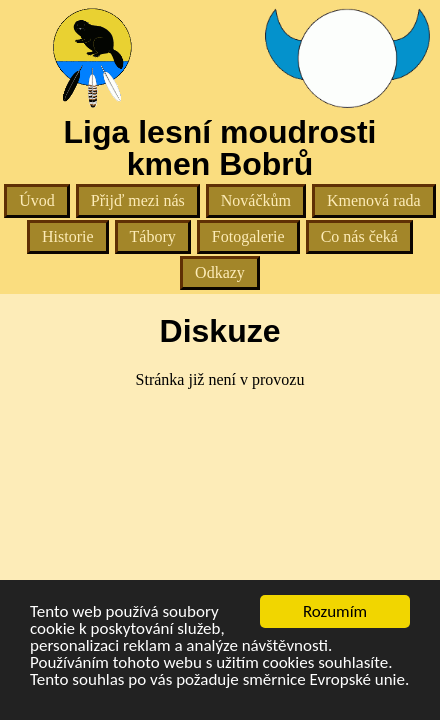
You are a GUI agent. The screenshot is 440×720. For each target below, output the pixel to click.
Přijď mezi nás (138, 200)
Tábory (153, 236)
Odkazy (220, 272)
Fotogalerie (248, 236)
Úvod (37, 200)
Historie (68, 236)
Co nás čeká (359, 236)
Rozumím (335, 611)
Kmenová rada (374, 200)
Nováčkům (256, 200)
